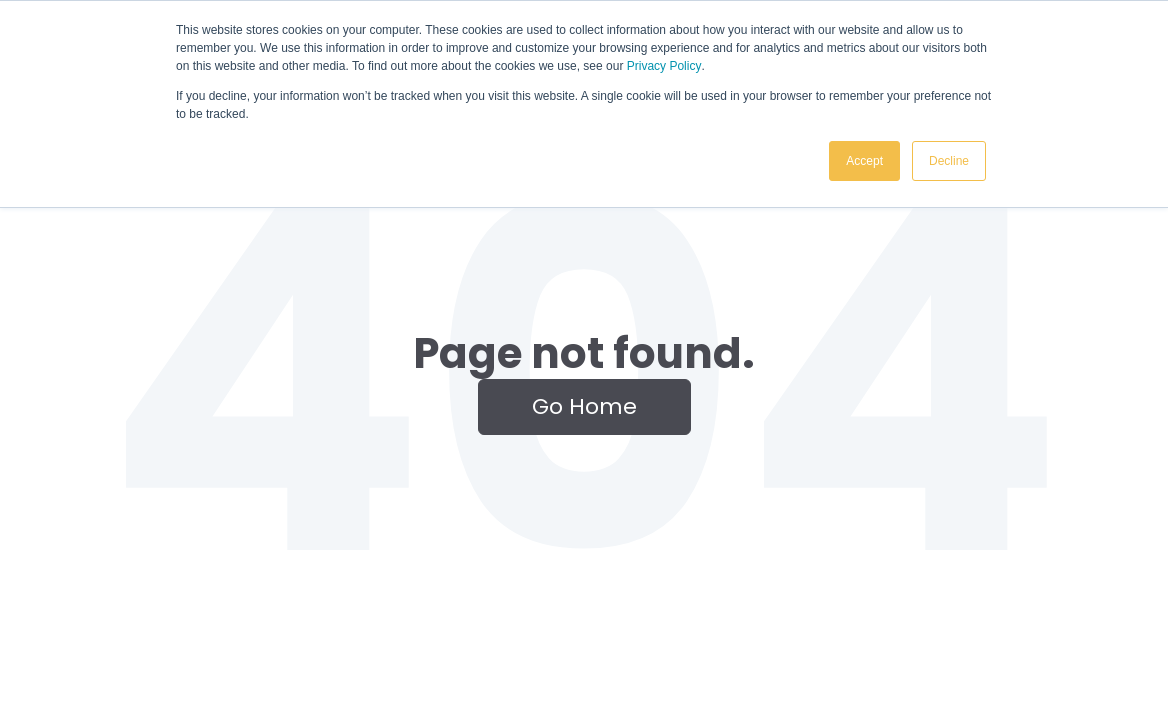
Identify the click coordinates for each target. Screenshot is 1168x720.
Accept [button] (864, 161)
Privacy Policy (664, 66)
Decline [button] (949, 161)
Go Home (584, 406)
